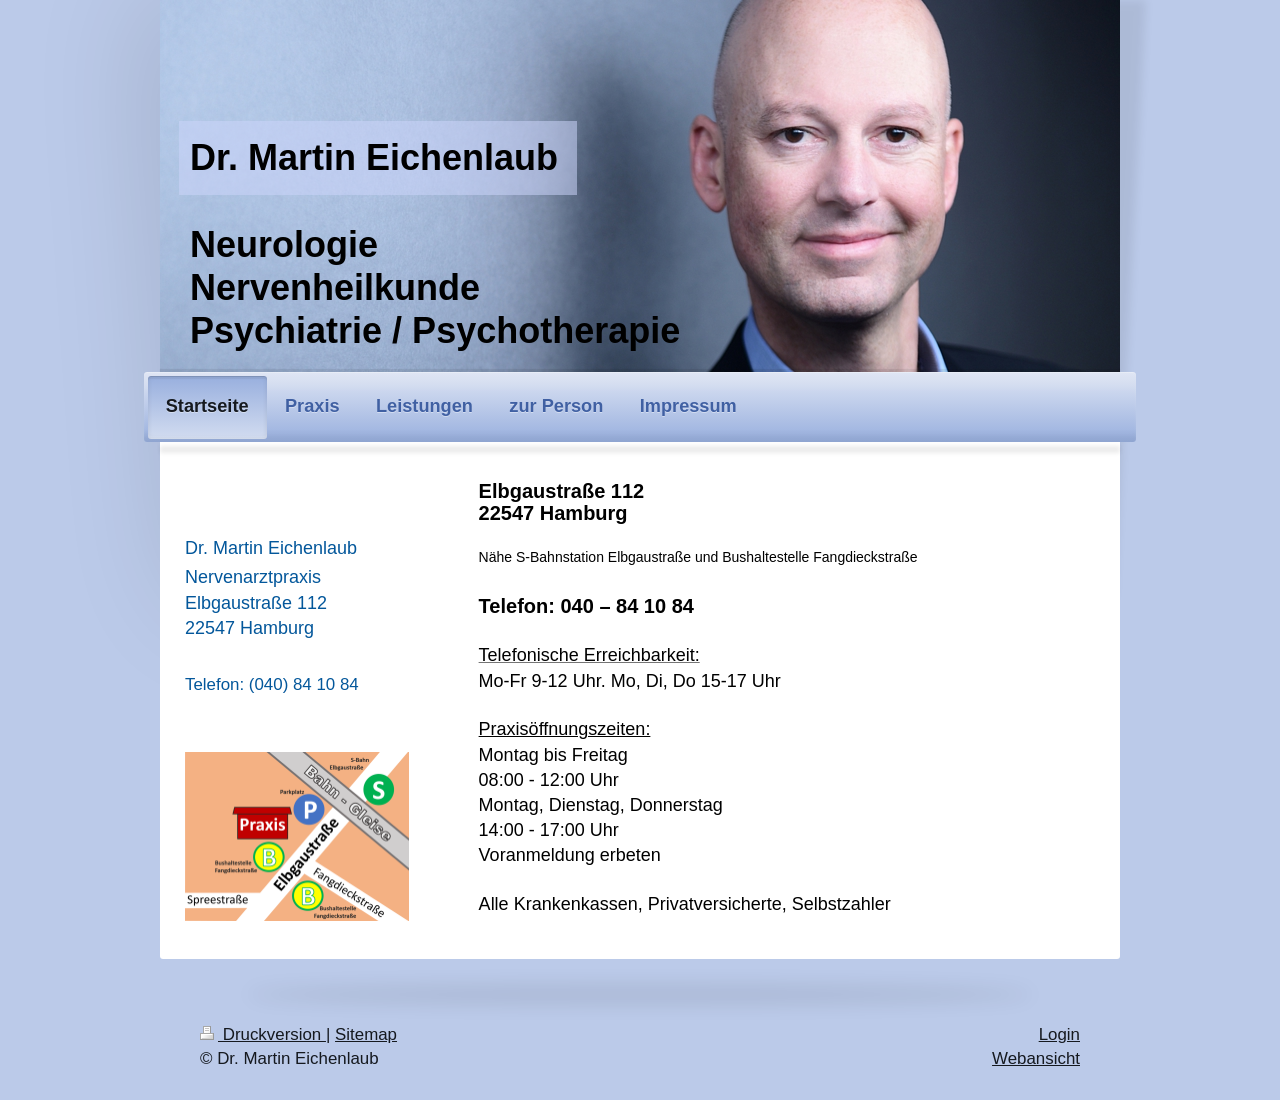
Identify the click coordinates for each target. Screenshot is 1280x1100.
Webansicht (1036, 1058)
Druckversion (263, 1034)
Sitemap (366, 1034)
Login (1059, 1034)
